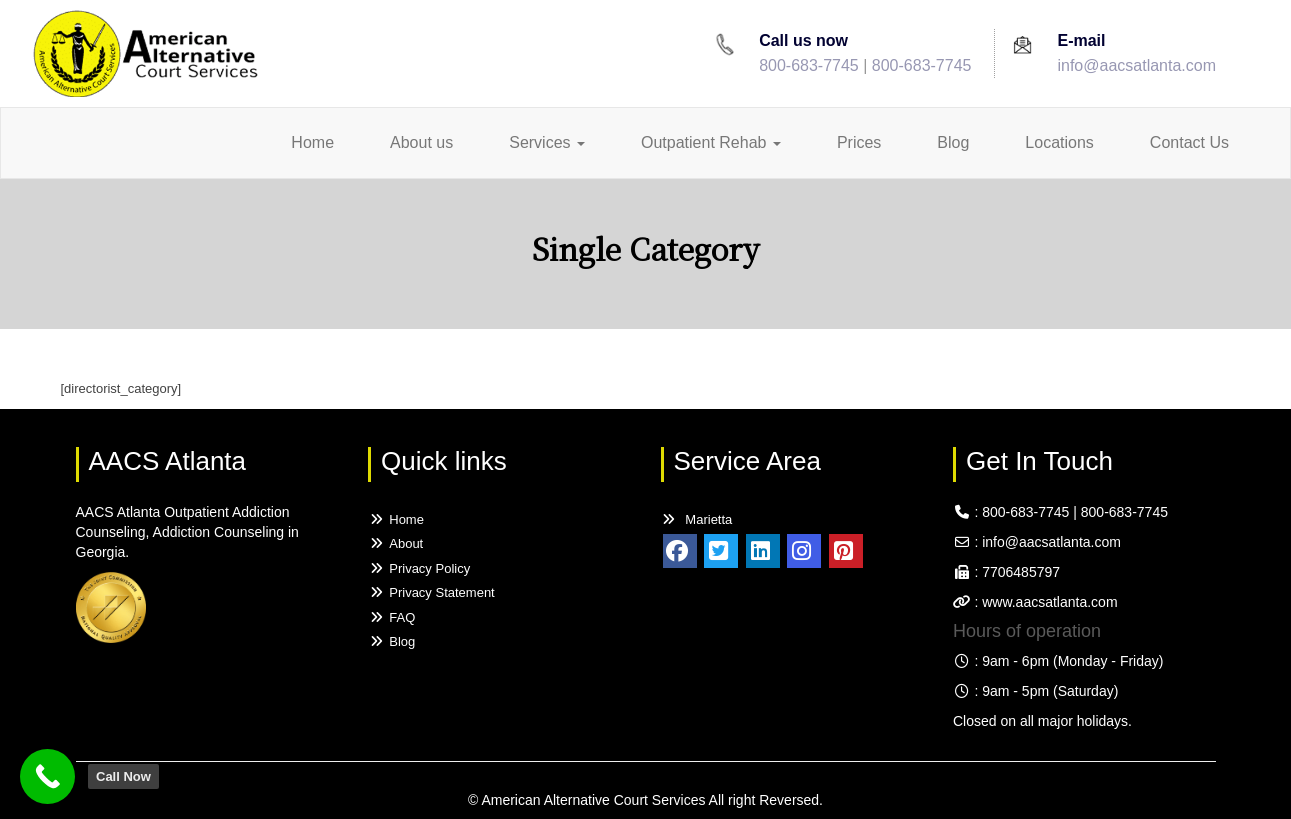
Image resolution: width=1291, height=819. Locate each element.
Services (547, 142)
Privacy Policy (419, 568)
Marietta (697, 519)
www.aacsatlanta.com (1047, 602)
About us (421, 142)
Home (312, 142)
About (395, 543)
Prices (859, 142)
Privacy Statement (431, 592)
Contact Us (1189, 142)
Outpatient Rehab (711, 142)
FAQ (391, 617)
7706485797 (1021, 572)
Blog (953, 142)
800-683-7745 (809, 65)
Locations (1059, 142)
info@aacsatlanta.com (1136, 65)
